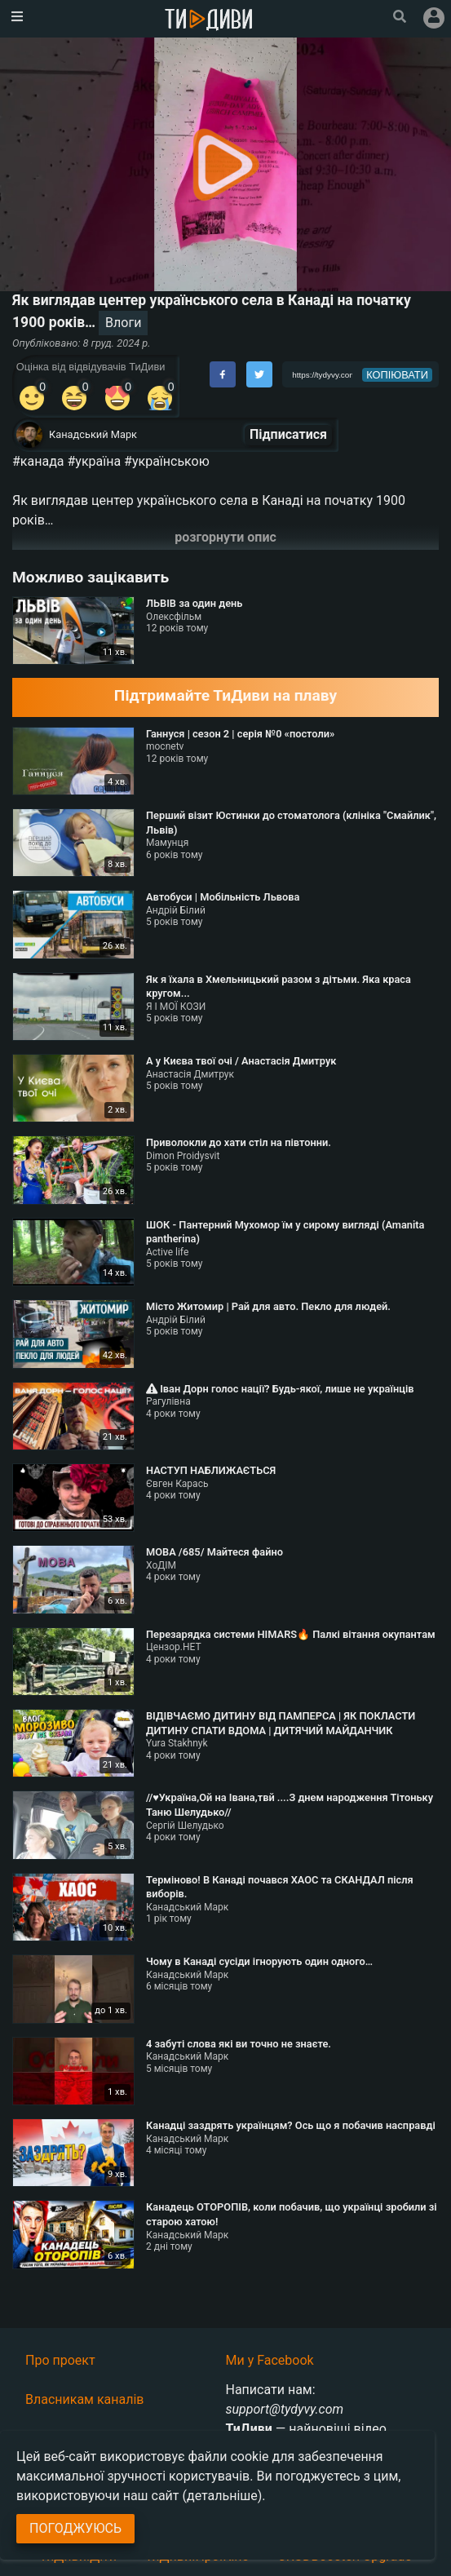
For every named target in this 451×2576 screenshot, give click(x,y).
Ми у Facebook (270, 2360)
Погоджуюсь (75, 2528)
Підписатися (288, 434)
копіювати (397, 375)
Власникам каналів (84, 2399)
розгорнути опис (225, 537)
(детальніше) (223, 2495)
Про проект (60, 2360)
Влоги (123, 322)
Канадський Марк (93, 434)
